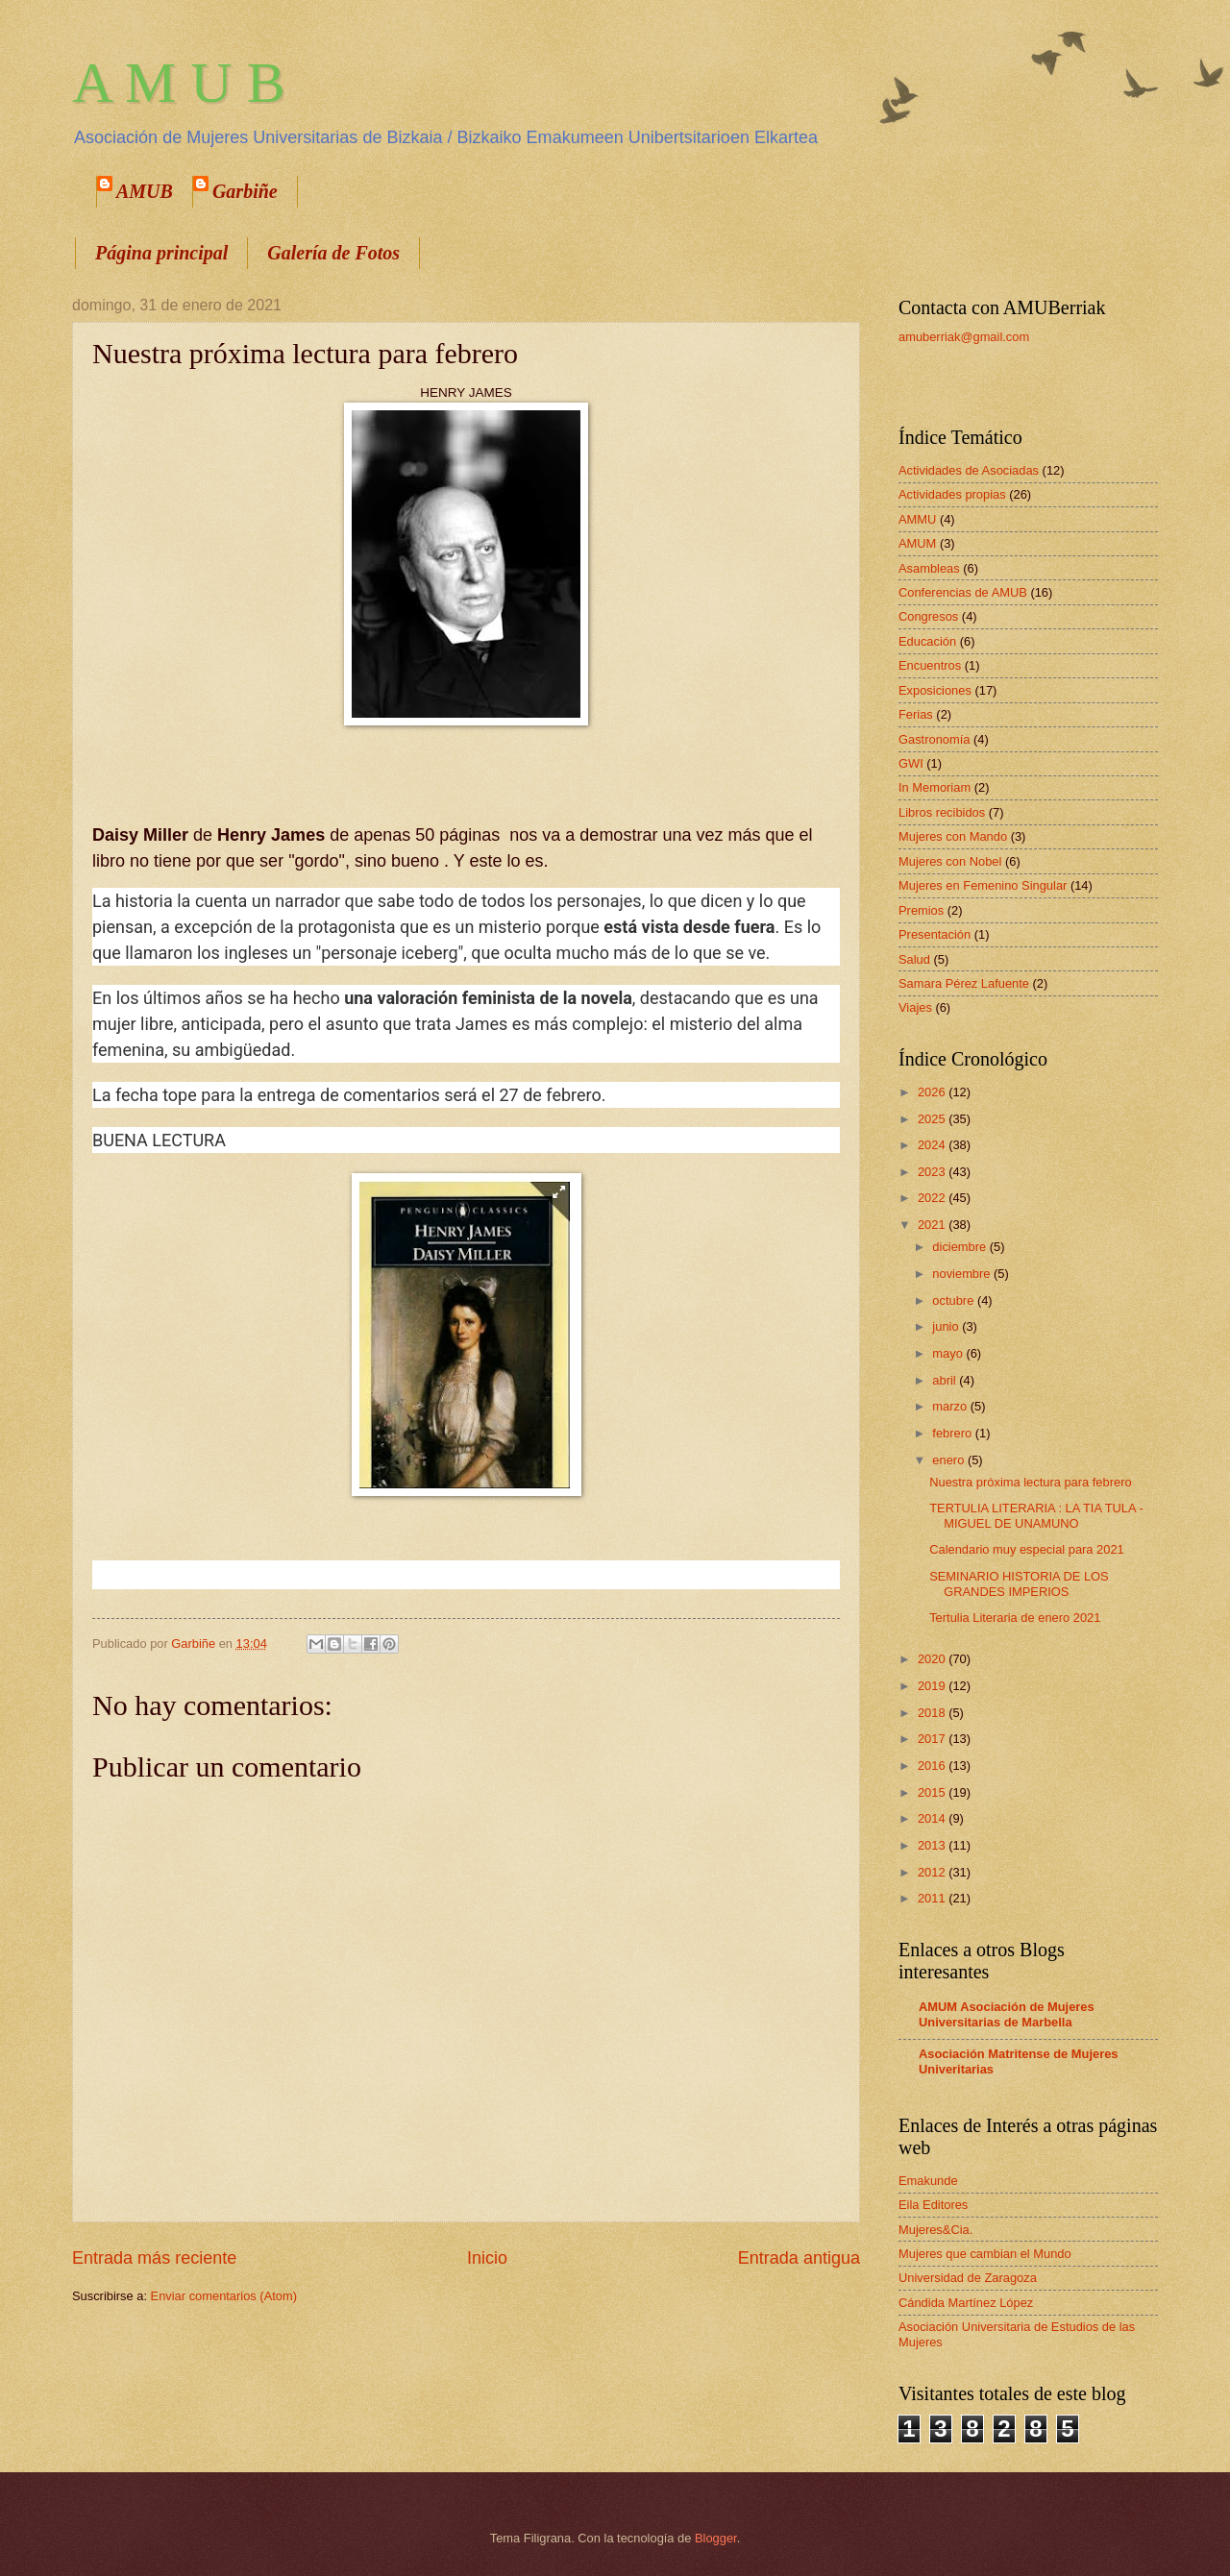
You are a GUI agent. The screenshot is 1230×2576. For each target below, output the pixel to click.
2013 (933, 1845)
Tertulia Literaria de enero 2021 (1014, 1617)
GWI (910, 763)
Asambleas (929, 568)
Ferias (915, 714)
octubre (954, 1300)
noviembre (963, 1273)
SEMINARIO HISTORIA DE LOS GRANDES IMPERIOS (1019, 1583)
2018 (933, 1712)
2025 (933, 1119)
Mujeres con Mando (952, 836)
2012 (933, 1872)
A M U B (178, 82)
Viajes (915, 1007)
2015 (933, 1792)
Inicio (487, 2258)
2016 (933, 1765)
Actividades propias (952, 494)
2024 (933, 1145)
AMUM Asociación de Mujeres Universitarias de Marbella (1007, 2014)
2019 (933, 1686)
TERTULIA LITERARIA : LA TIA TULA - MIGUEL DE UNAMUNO (1036, 1515)
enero (950, 1460)
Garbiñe (245, 191)
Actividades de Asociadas (968, 470)
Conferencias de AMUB (962, 592)
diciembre (960, 1246)
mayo (949, 1353)
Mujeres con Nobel (949, 861)
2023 (933, 1172)
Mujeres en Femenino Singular (982, 885)
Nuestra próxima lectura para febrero (1030, 1482)
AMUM (917, 543)
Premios (921, 910)
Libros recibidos (941, 812)
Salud (914, 959)
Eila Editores (933, 2204)
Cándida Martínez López (965, 2302)
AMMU (917, 519)
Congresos (928, 616)
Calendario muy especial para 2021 (1026, 1549)
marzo (951, 1406)
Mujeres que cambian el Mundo (984, 2253)
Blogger (716, 2538)
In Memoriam (934, 787)
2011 (933, 1898)
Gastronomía (934, 739)
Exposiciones (935, 690)
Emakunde (928, 2180)
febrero (953, 1433)
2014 (933, 1818)
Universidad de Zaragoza (967, 2277)
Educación (927, 641)
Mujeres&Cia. (935, 2229)
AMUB (144, 191)
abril (945, 1380)
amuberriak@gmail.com (963, 337)
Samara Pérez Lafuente (963, 983)
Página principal (161, 252)
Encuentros (929, 665)
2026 (933, 1092)
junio (947, 1326)
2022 (933, 1197)
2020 (933, 1659)
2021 (933, 1224)
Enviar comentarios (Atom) (224, 2296)
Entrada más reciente (154, 2258)
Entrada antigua (799, 2258)
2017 (933, 1738)
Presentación (934, 934)
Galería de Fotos (333, 252)
